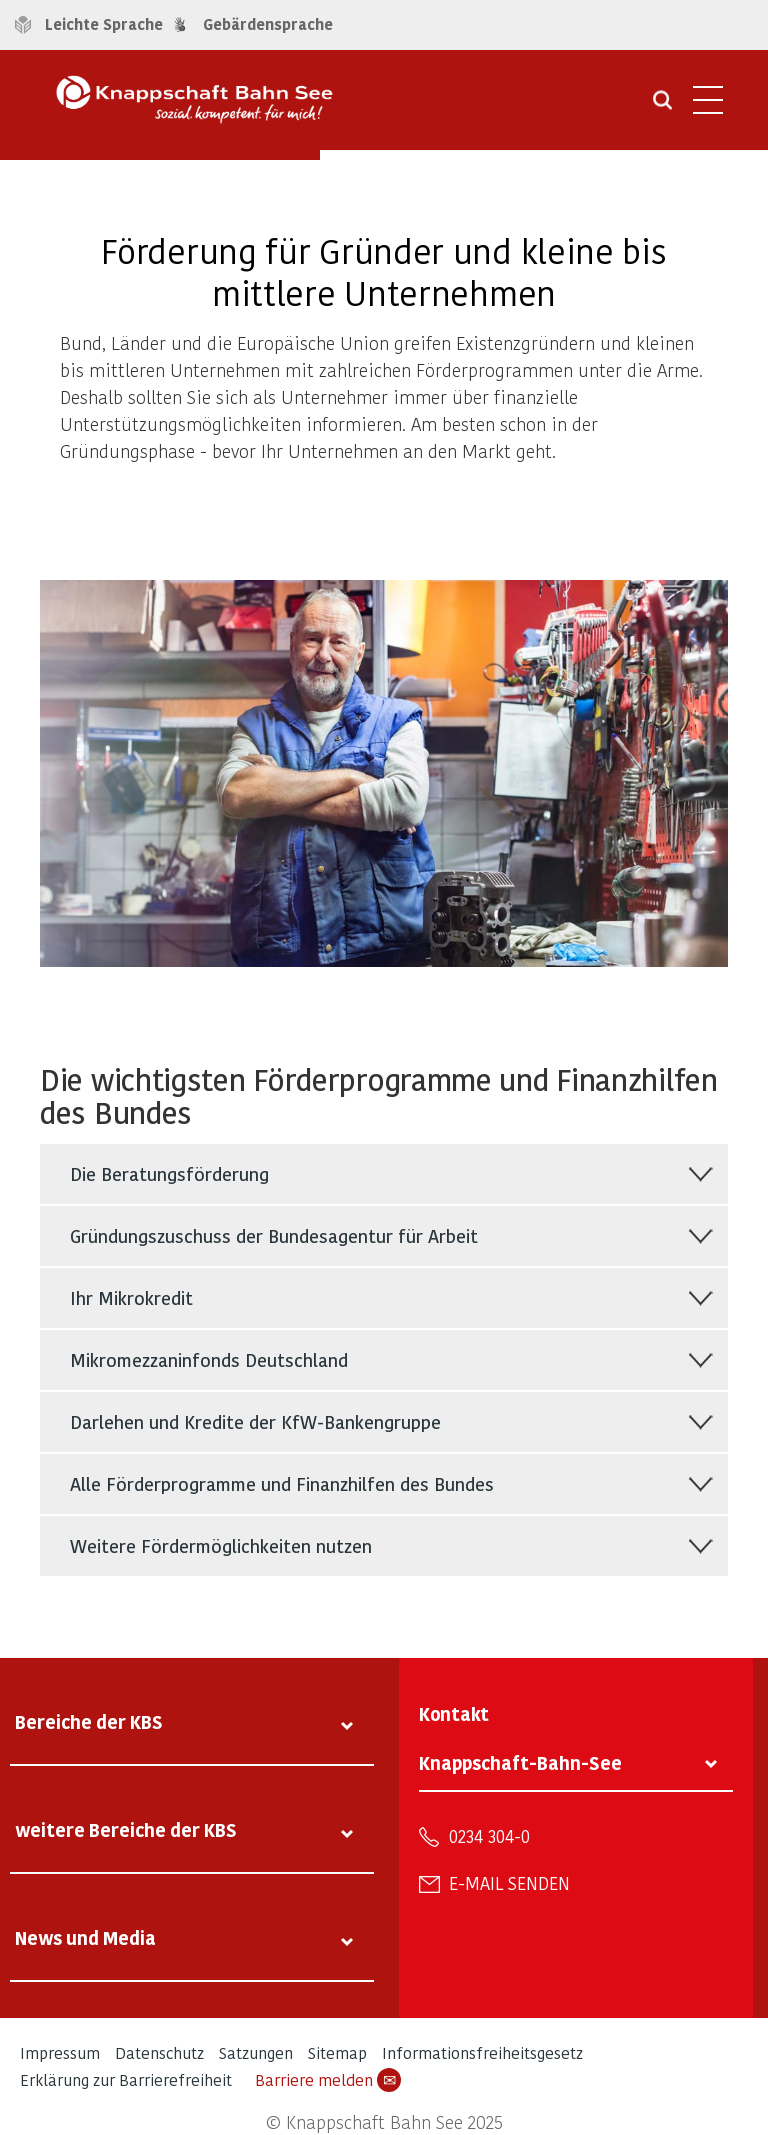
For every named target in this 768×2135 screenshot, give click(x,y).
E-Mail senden (509, 1883)
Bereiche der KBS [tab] (89, 1721)
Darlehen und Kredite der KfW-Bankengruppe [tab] (255, 1421)
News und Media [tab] (85, 1937)
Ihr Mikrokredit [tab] (131, 1297)
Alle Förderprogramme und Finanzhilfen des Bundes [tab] (282, 1483)
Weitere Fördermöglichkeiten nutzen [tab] (221, 1545)
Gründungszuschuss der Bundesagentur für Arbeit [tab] (274, 1235)
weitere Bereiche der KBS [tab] (126, 1829)
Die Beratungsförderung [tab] (169, 1173)
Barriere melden (328, 2080)
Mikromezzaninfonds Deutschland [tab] (209, 1359)
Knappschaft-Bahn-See (520, 1762)
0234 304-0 (489, 1836)
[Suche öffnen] (662, 107)
